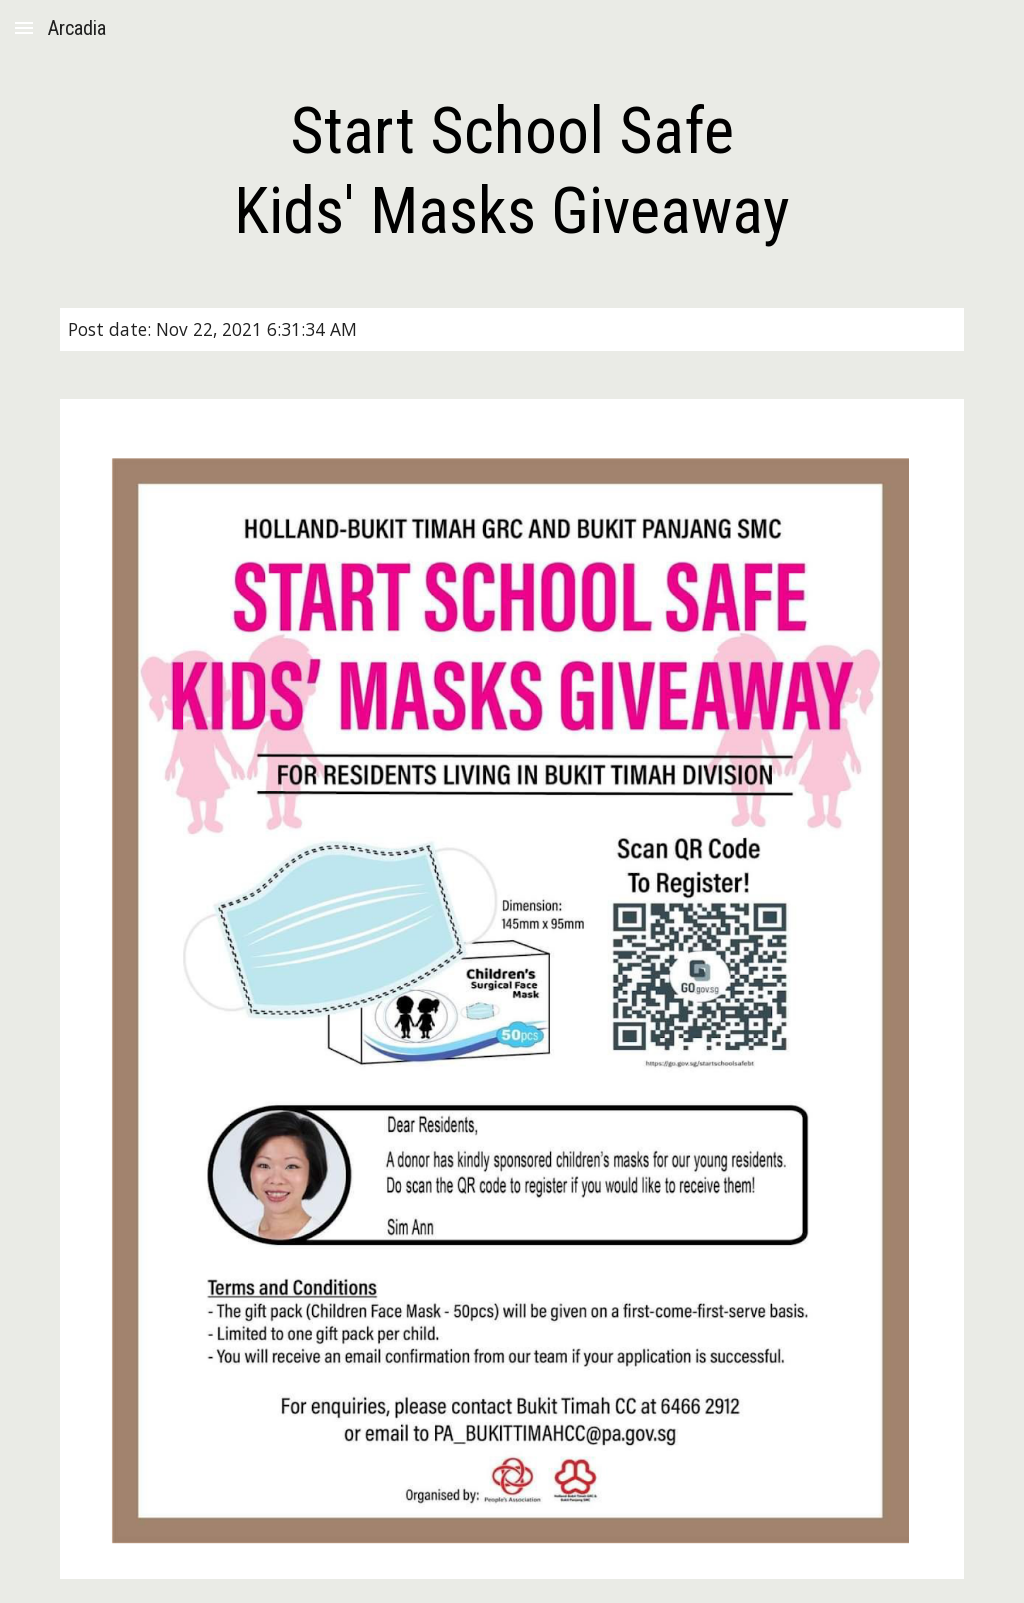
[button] (24, 27)
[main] (511, 172)
